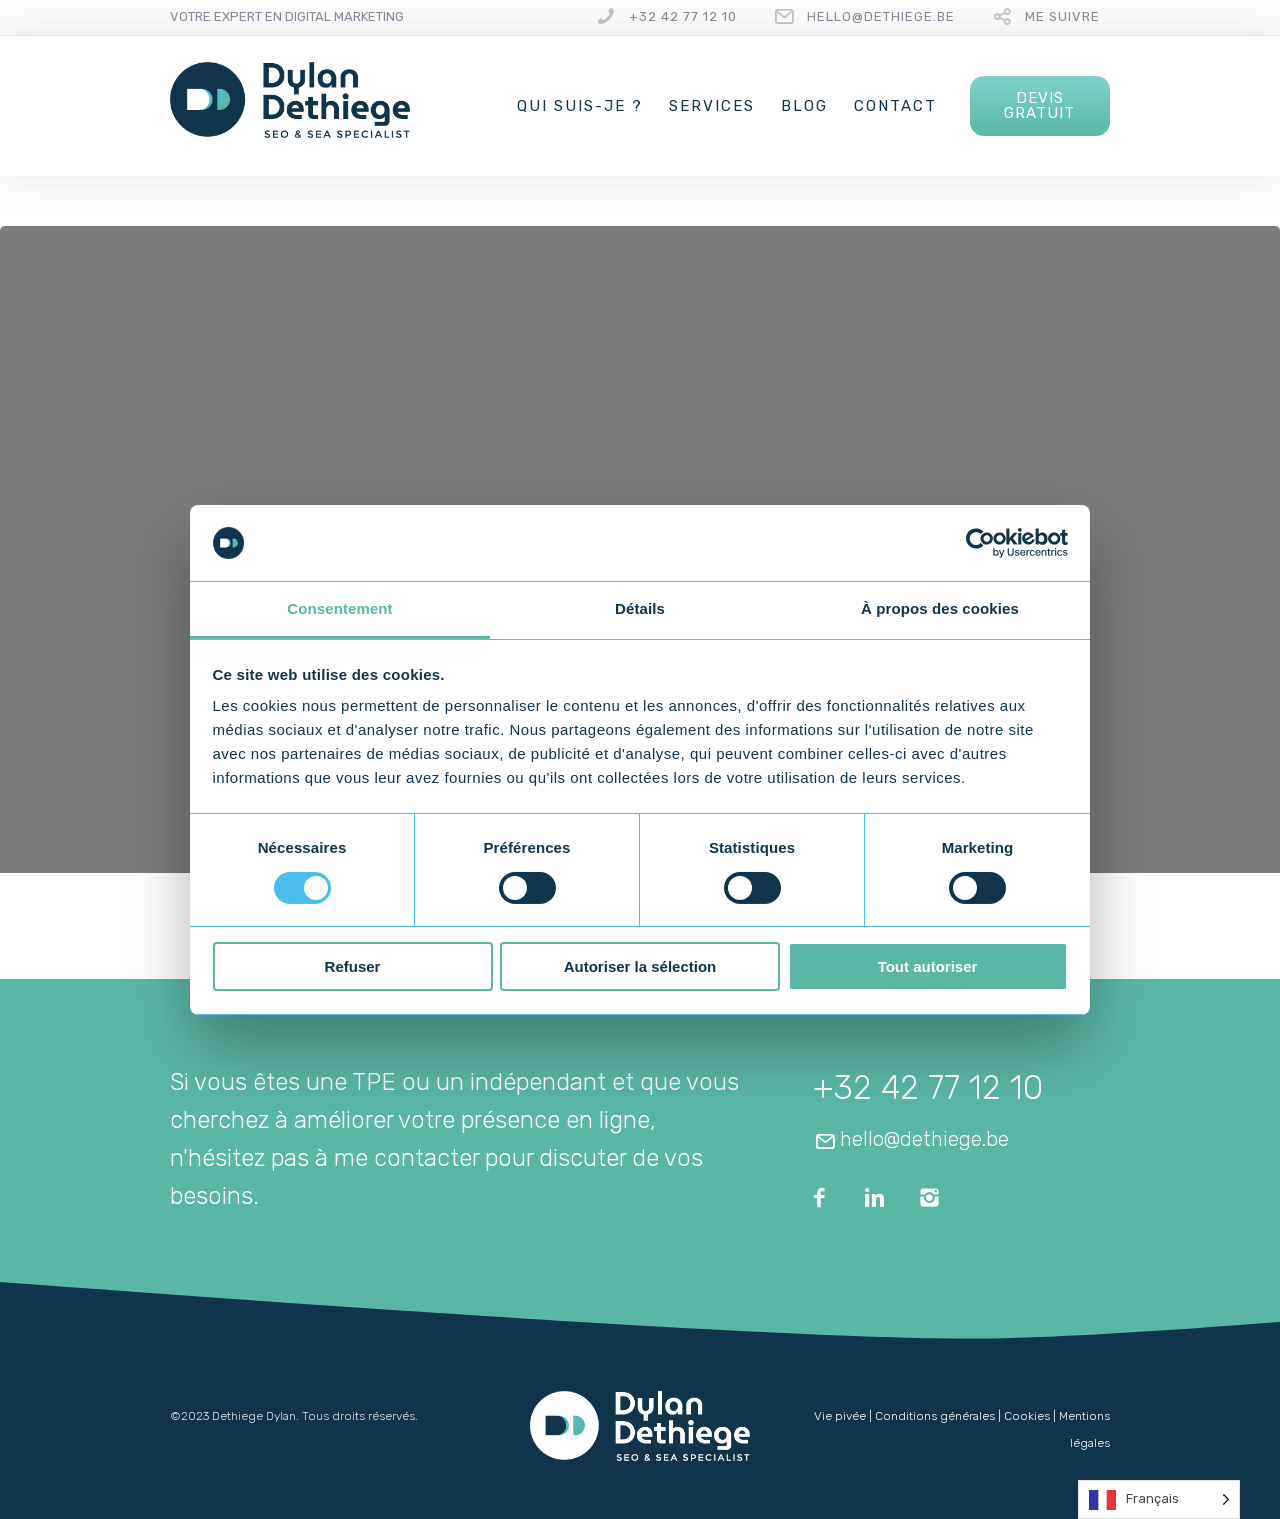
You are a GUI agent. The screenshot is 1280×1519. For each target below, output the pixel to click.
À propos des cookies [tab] (940, 608)
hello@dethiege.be (881, 16)
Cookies (1027, 1416)
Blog (804, 106)
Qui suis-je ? (580, 106)
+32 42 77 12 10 (683, 16)
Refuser (353, 966)
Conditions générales (935, 1416)
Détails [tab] (640, 608)
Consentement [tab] (339, 608)
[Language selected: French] (1159, 1499)
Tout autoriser (928, 966)
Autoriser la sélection (640, 966)
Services (712, 106)
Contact (895, 106)
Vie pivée (840, 1416)
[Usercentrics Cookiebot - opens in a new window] (980, 543)
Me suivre (1062, 16)
